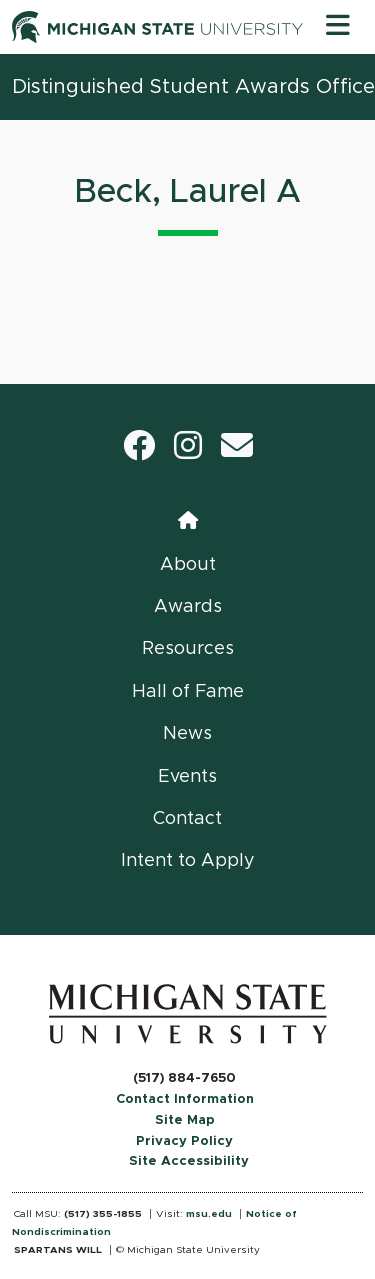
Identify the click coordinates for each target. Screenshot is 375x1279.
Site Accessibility (189, 1161)
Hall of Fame (188, 692)
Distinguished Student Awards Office (193, 87)
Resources (188, 649)
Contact (187, 819)
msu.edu (209, 1214)
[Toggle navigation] (338, 27)
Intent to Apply (188, 861)
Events (187, 777)
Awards (188, 607)
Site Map (185, 1120)
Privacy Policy (184, 1141)
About (188, 565)
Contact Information (185, 1099)
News (187, 734)
